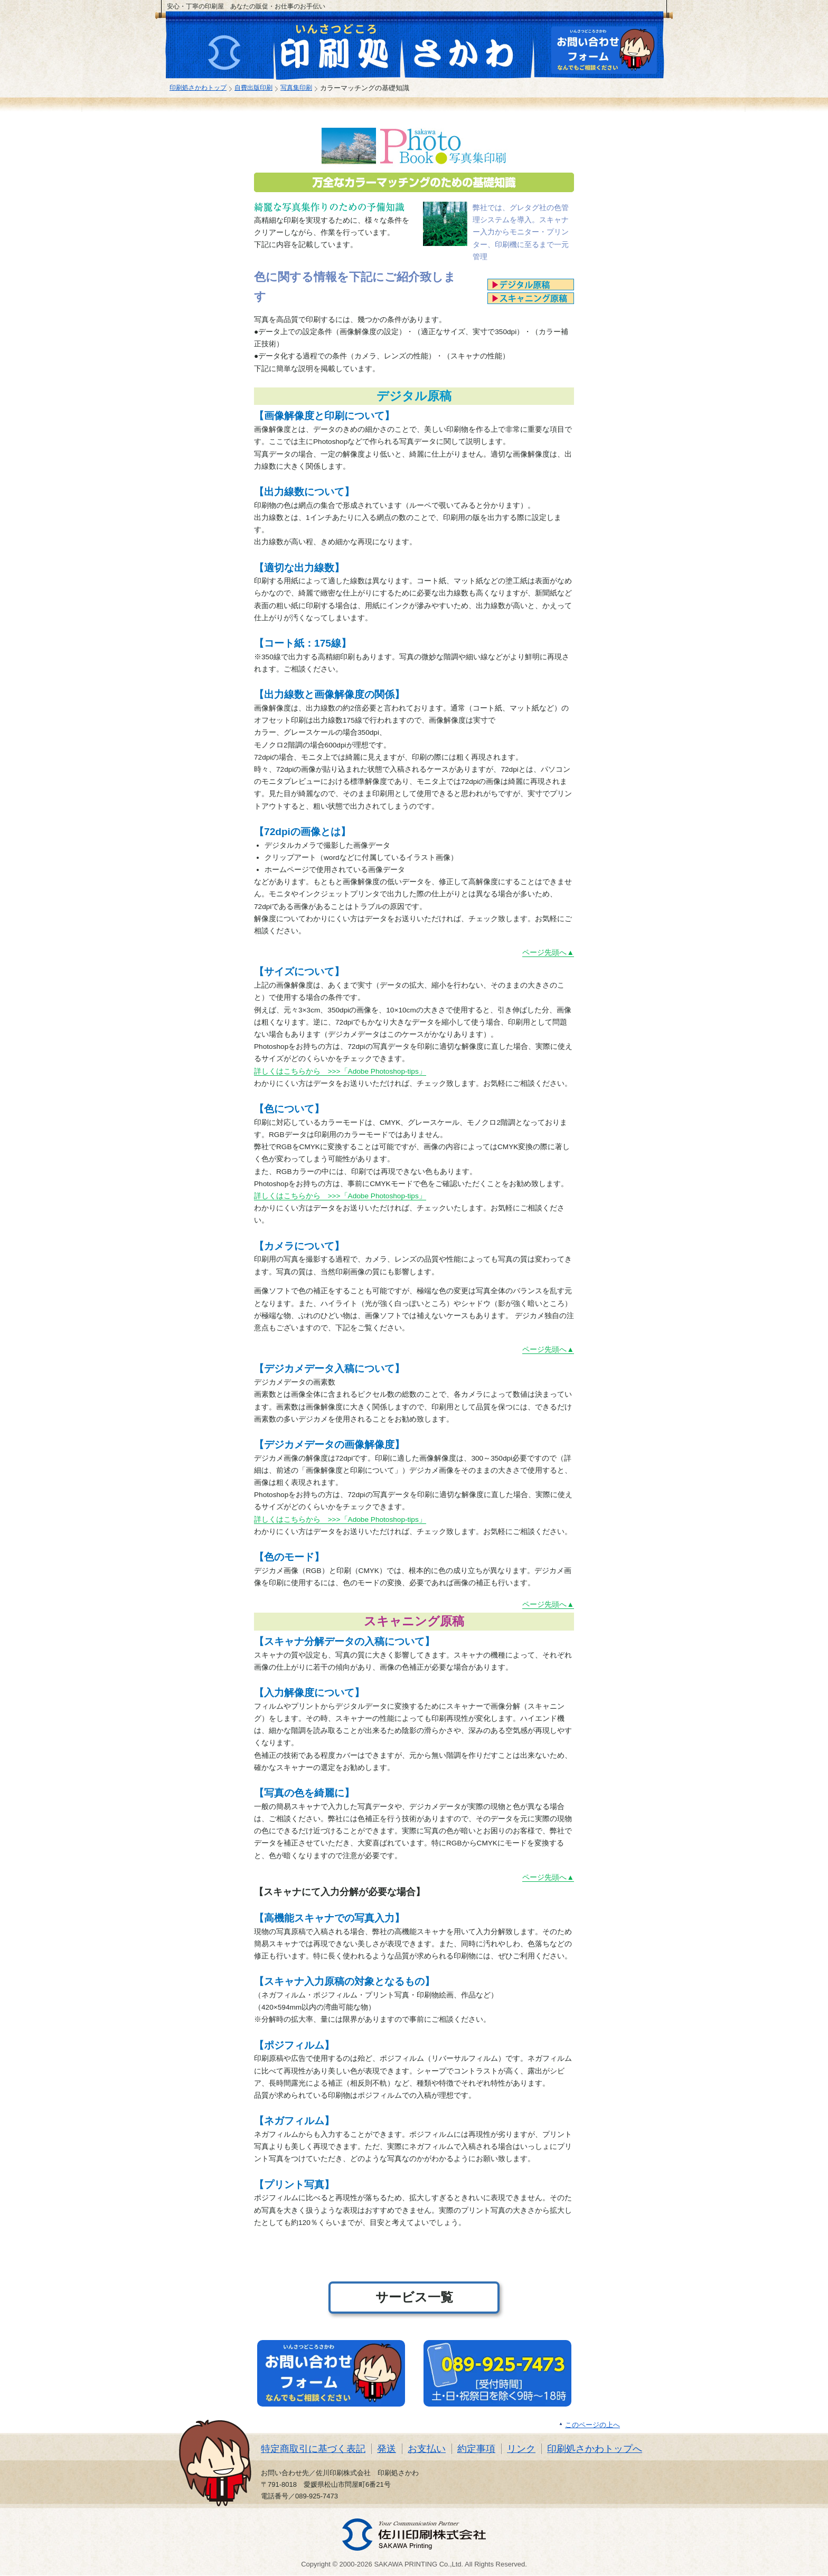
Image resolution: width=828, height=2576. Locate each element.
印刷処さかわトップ (198, 87)
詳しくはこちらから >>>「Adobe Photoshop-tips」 (340, 1071)
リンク (521, 2449)
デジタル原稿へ (530, 284)
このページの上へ (592, 2425)
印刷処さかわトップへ (594, 2449)
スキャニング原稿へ (530, 298)
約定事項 (476, 2449)
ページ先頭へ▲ (548, 952)
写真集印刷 (296, 87)
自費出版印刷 (253, 87)
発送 (386, 2449)
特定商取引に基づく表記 (313, 2449)
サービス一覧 (414, 2297)
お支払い (427, 2449)
